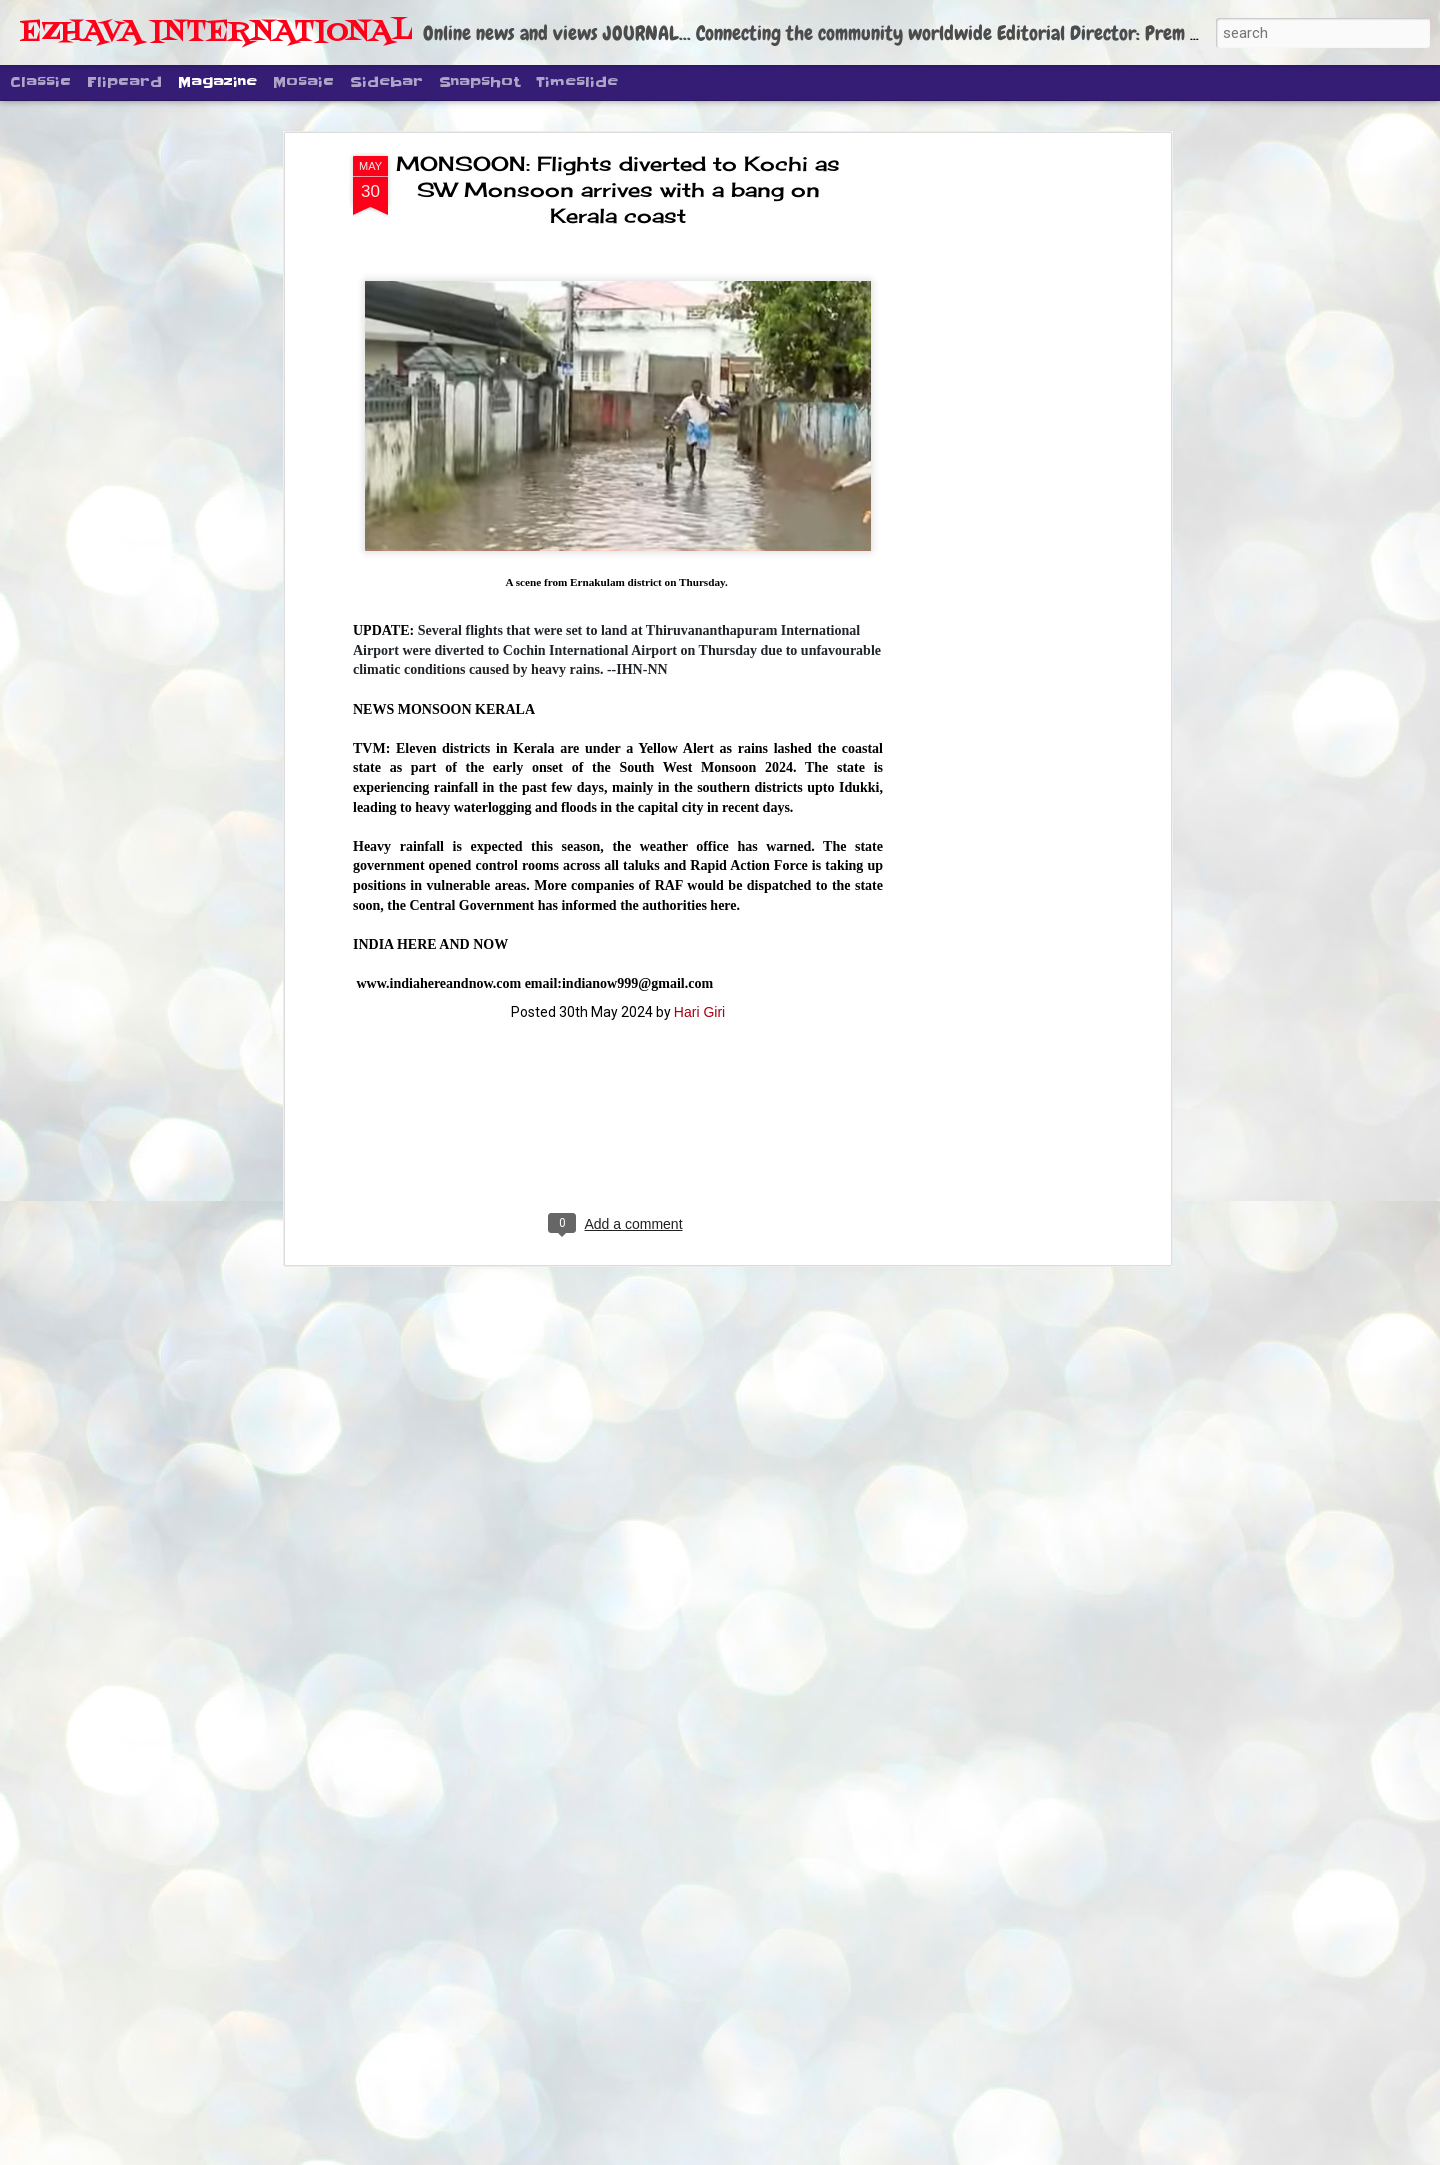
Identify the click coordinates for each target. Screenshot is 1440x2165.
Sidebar (386, 82)
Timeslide (577, 82)
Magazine (217, 82)
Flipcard (124, 82)
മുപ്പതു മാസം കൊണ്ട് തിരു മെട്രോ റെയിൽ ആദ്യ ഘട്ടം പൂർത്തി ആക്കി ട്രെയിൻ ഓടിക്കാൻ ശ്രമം (699, 1937)
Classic (40, 82)
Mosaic (303, 82)
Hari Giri (699, 850)
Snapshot (479, 82)
